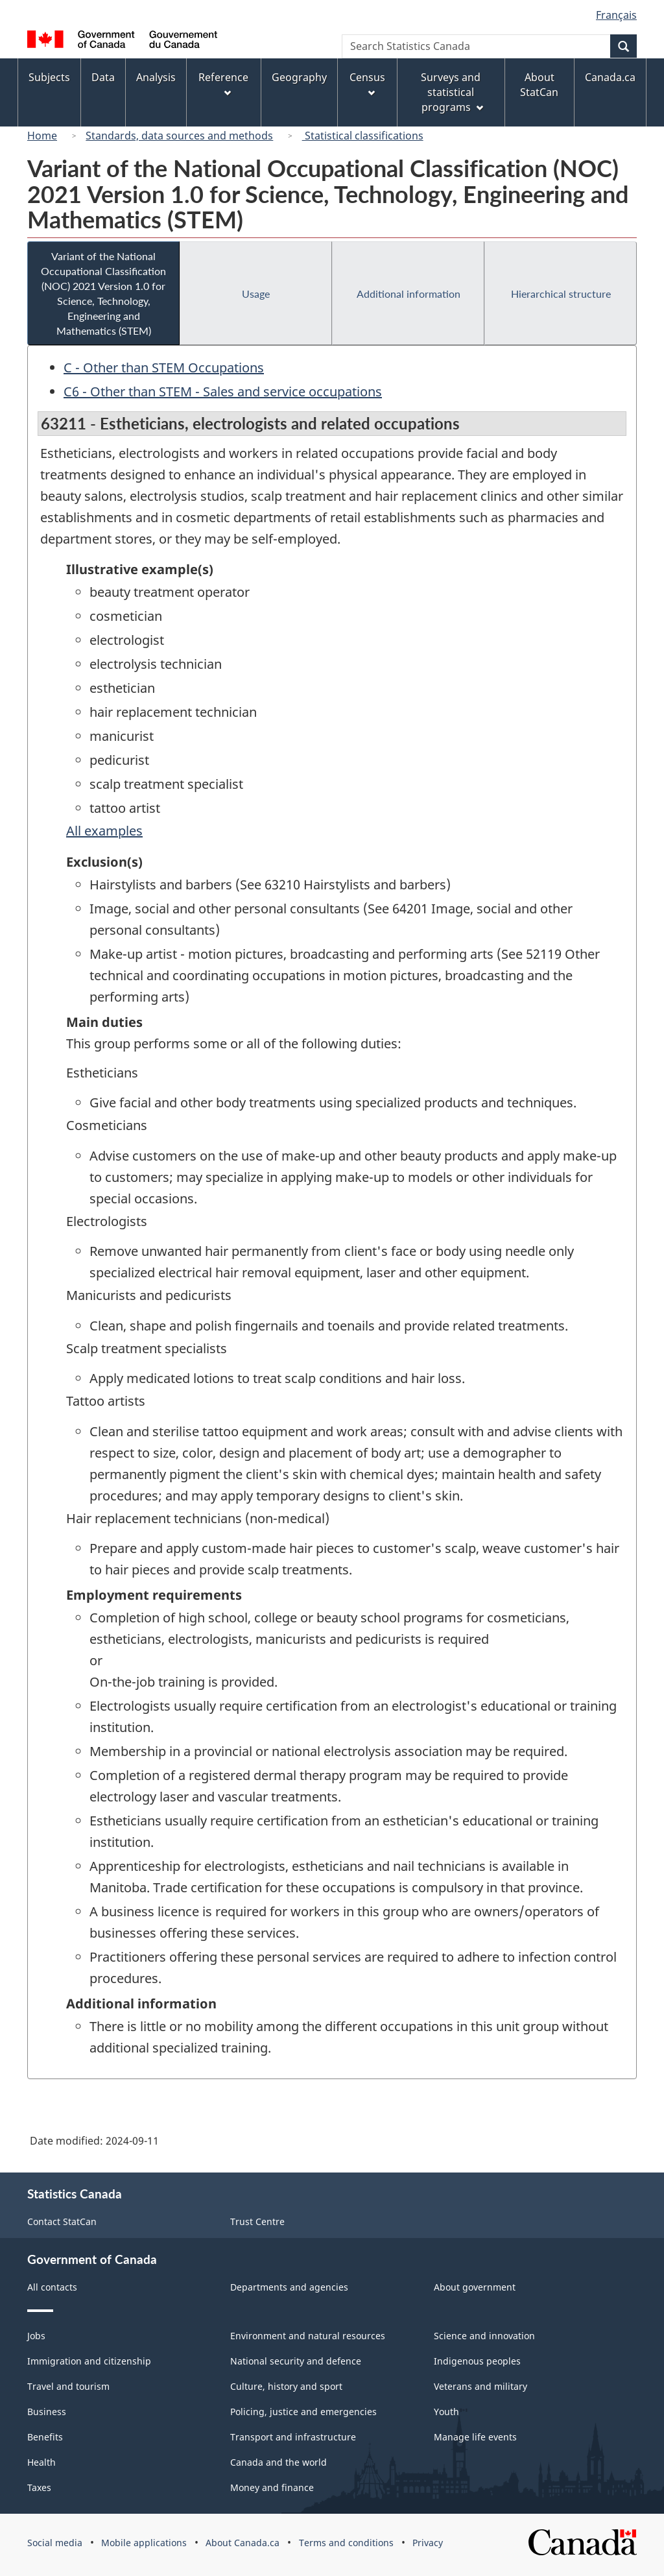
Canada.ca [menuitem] (610, 77)
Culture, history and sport (286, 2386)
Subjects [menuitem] (49, 77)
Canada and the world (278, 2462)
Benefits (45, 2437)
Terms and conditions (346, 2542)
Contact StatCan (62, 2221)
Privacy (427, 2542)
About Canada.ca (242, 2542)
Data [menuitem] (103, 77)
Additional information (408, 293)
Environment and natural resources (307, 2335)
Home (42, 135)
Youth (446, 2411)
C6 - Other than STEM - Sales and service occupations (223, 391)
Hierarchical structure (561, 293)
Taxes (39, 2487)
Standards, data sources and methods (179, 135)
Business (46, 2411)
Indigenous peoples (477, 2361)
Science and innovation (484, 2335)
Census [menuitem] (367, 83)
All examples (104, 830)
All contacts (52, 2287)
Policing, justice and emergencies (303, 2411)
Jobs (36, 2335)
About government (475, 2287)
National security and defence (295, 2361)
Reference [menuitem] (223, 83)
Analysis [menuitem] (156, 77)
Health (41, 2462)
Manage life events (475, 2437)
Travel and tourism (68, 2386)
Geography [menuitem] (299, 77)
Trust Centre (257, 2221)
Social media (54, 2542)
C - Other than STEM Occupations (164, 367)
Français (616, 15)
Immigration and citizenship (89, 2361)
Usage (256, 293)
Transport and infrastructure (293, 2437)
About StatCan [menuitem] (539, 84)
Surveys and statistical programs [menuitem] (451, 92)
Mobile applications (144, 2542)
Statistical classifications (362, 135)
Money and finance (272, 2487)
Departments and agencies (289, 2287)
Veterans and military (480, 2386)
